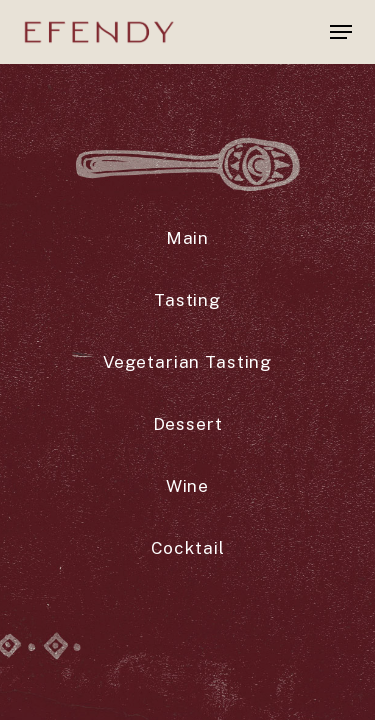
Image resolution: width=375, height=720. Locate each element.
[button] (341, 32)
